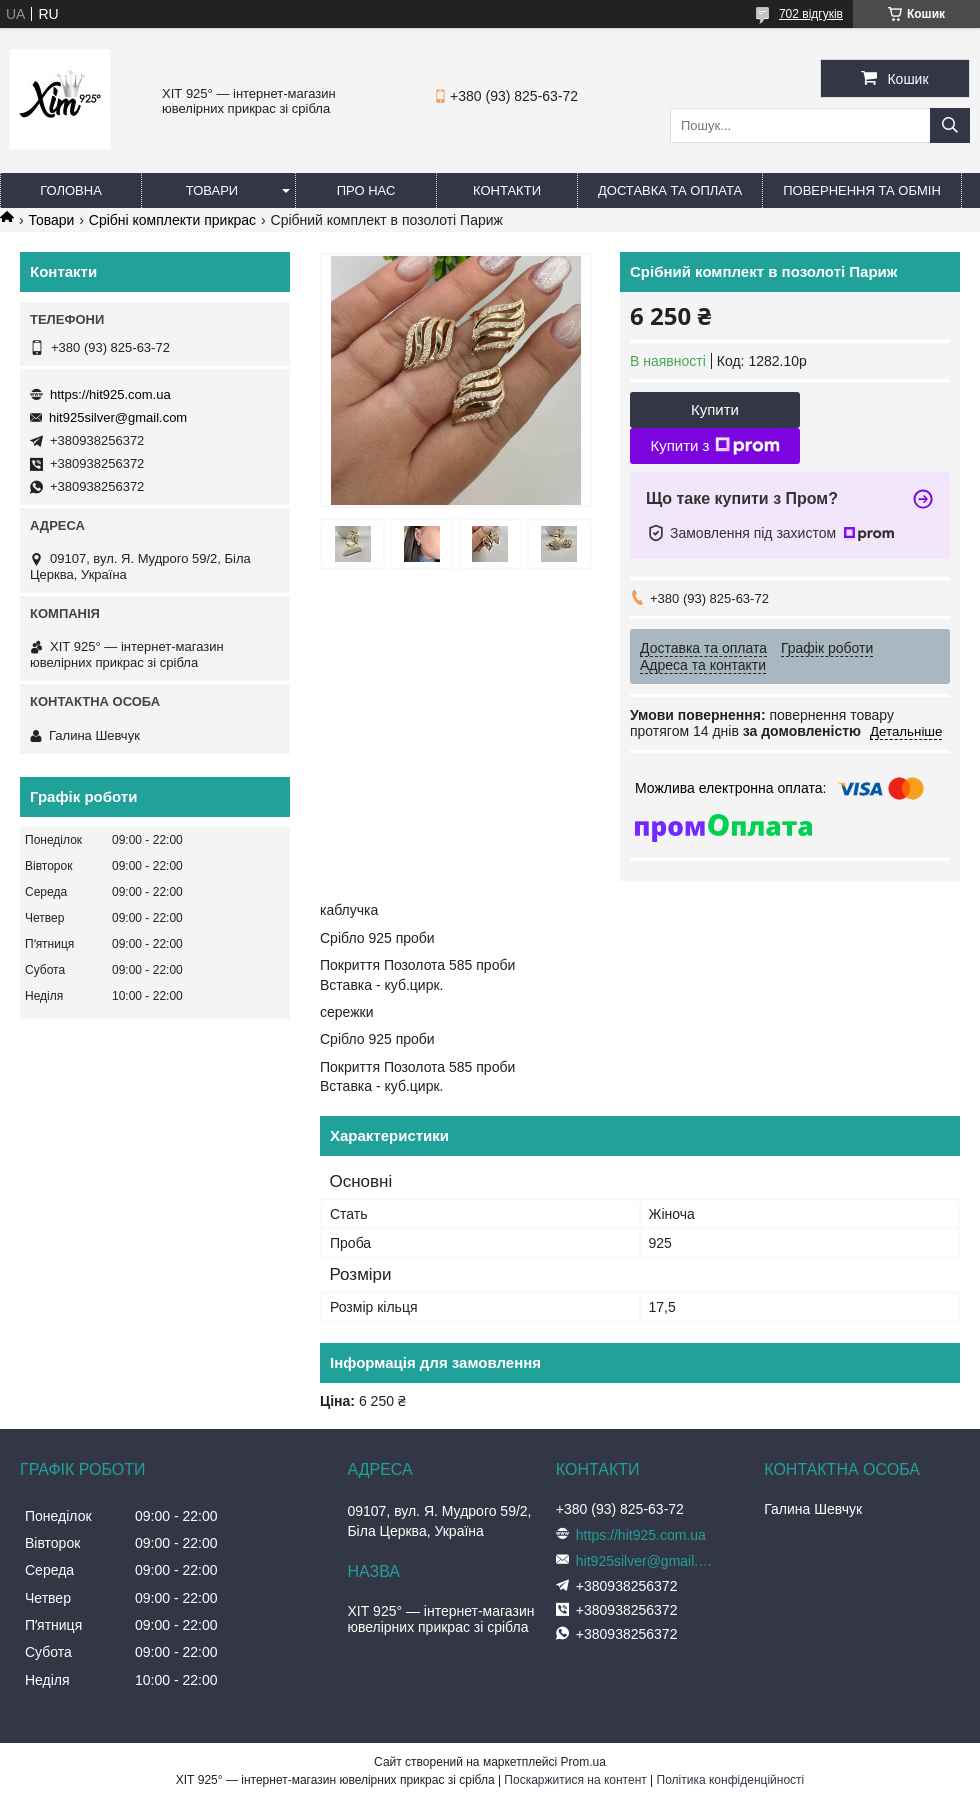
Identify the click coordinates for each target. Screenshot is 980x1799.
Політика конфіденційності (731, 1780)
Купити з (714, 446)
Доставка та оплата (670, 190)
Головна (71, 190)
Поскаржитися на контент (575, 1780)
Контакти (507, 190)
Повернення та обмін (862, 190)
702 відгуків (811, 14)
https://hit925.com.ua (110, 394)
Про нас (366, 190)
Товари (212, 190)
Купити (715, 409)
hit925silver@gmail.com (118, 417)
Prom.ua (583, 1762)
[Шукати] (950, 125)
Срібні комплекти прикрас (172, 220)
